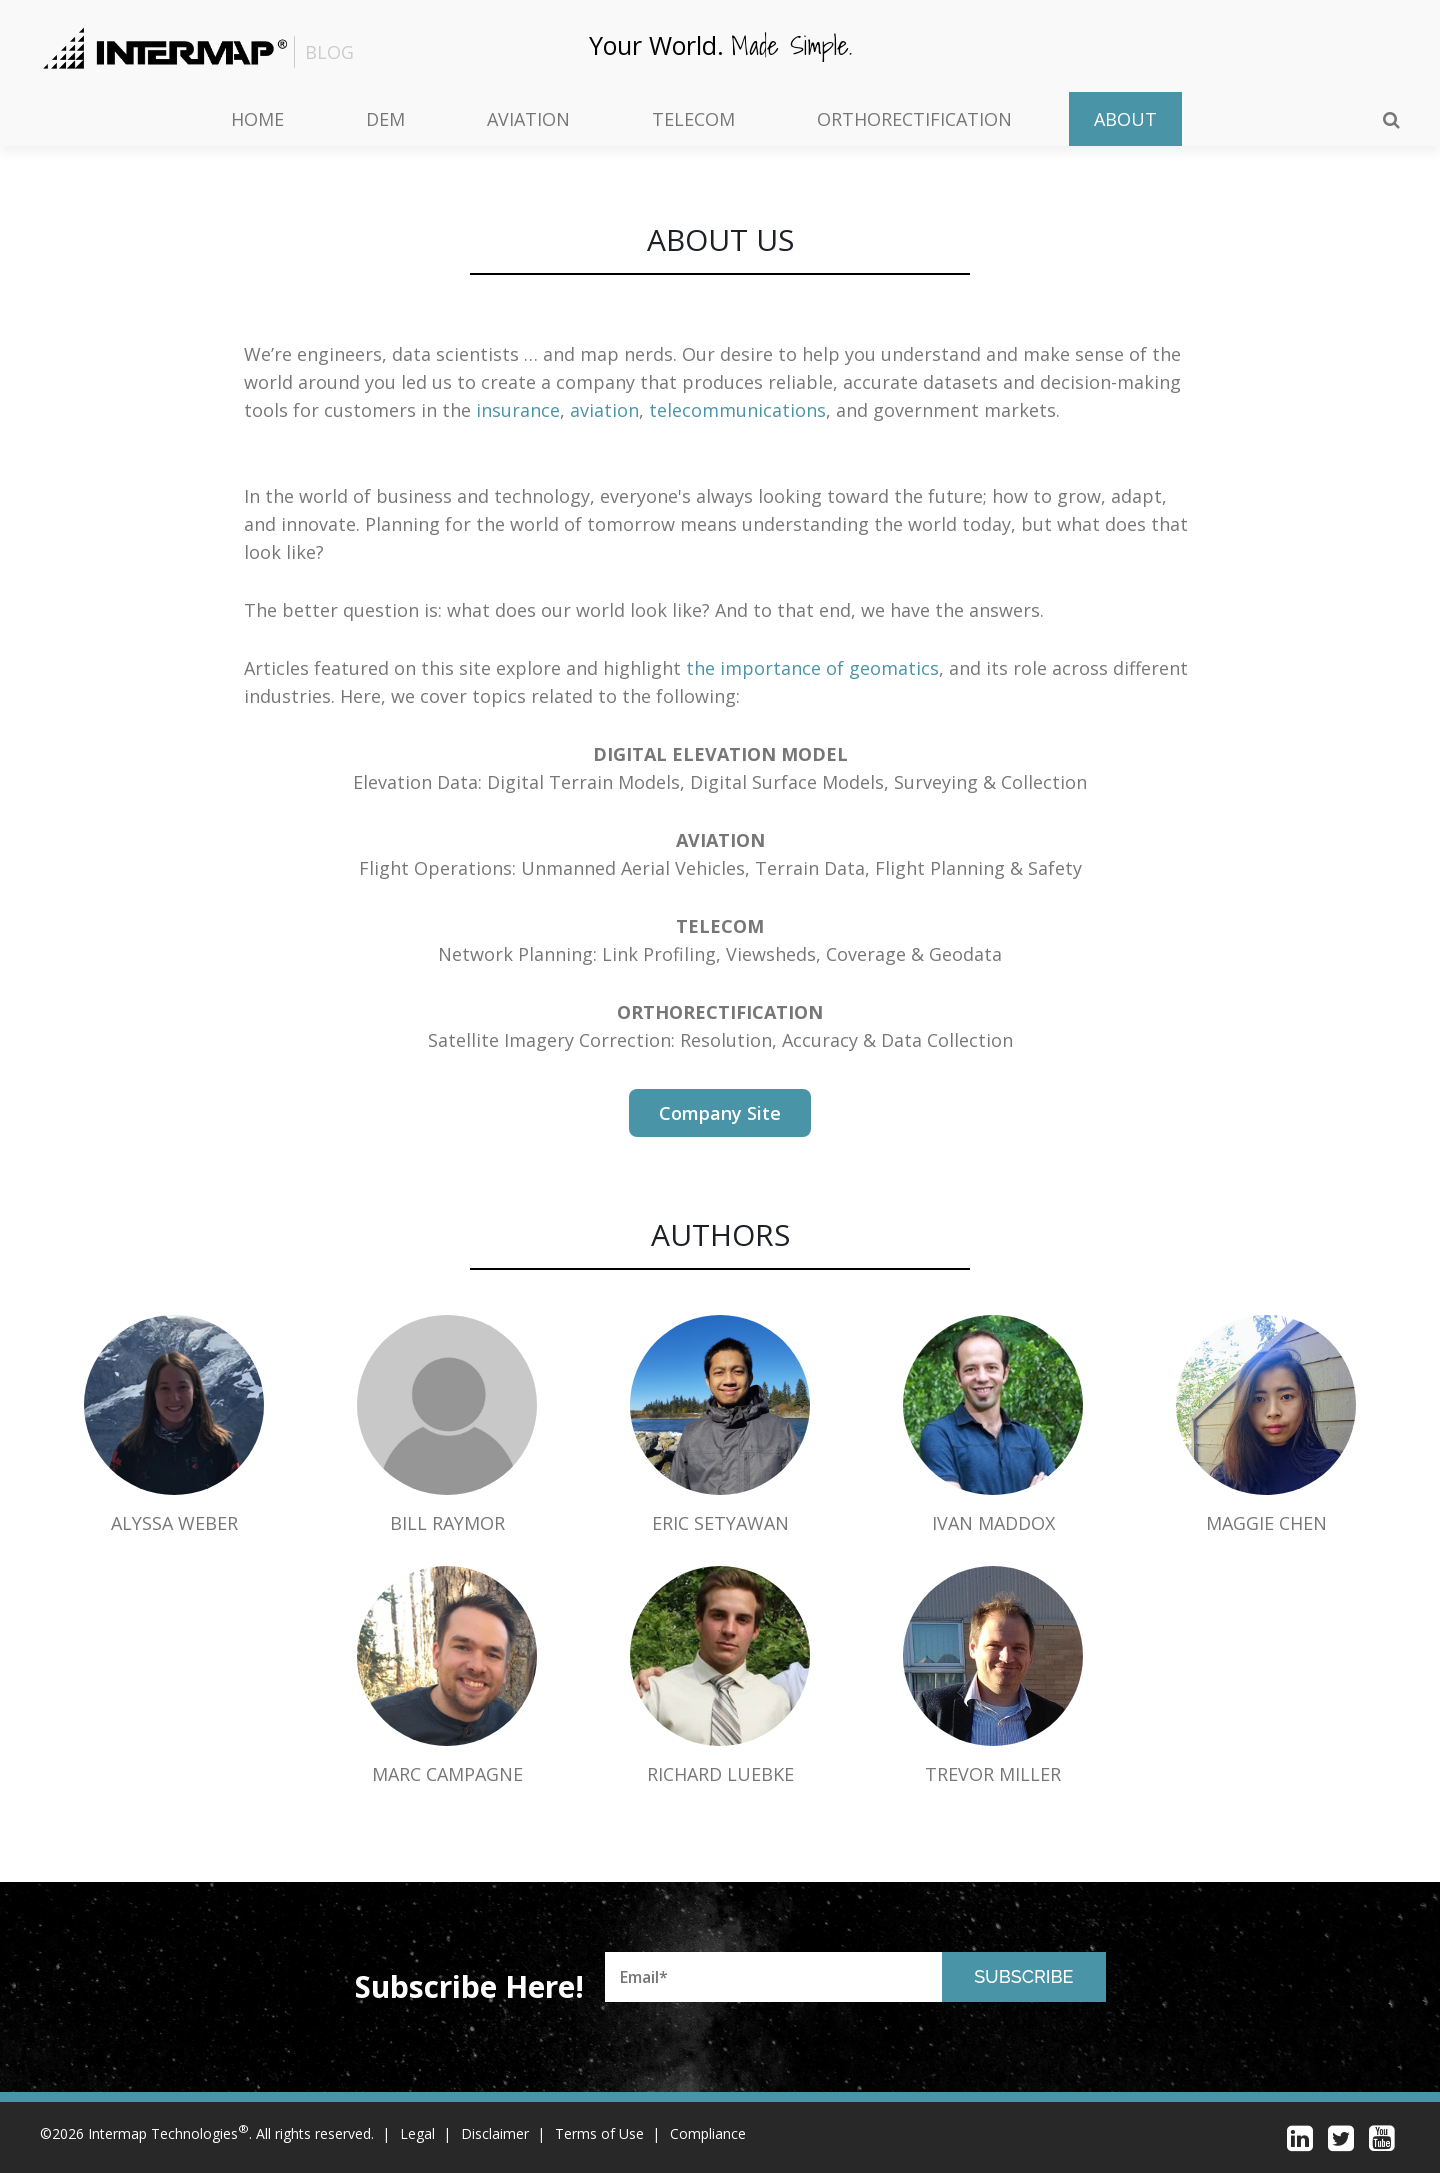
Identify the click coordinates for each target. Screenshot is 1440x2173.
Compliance (708, 2133)
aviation (604, 410)
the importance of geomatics (812, 668)
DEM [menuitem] (385, 119)
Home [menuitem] (257, 119)
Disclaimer (495, 2133)
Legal (417, 2133)
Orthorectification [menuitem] (914, 119)
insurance (518, 410)
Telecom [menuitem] (693, 119)
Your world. (720, 44)
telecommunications (737, 410)
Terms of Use (599, 2133)
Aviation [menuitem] (528, 119)
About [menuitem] (1125, 119)
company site (720, 1113)
